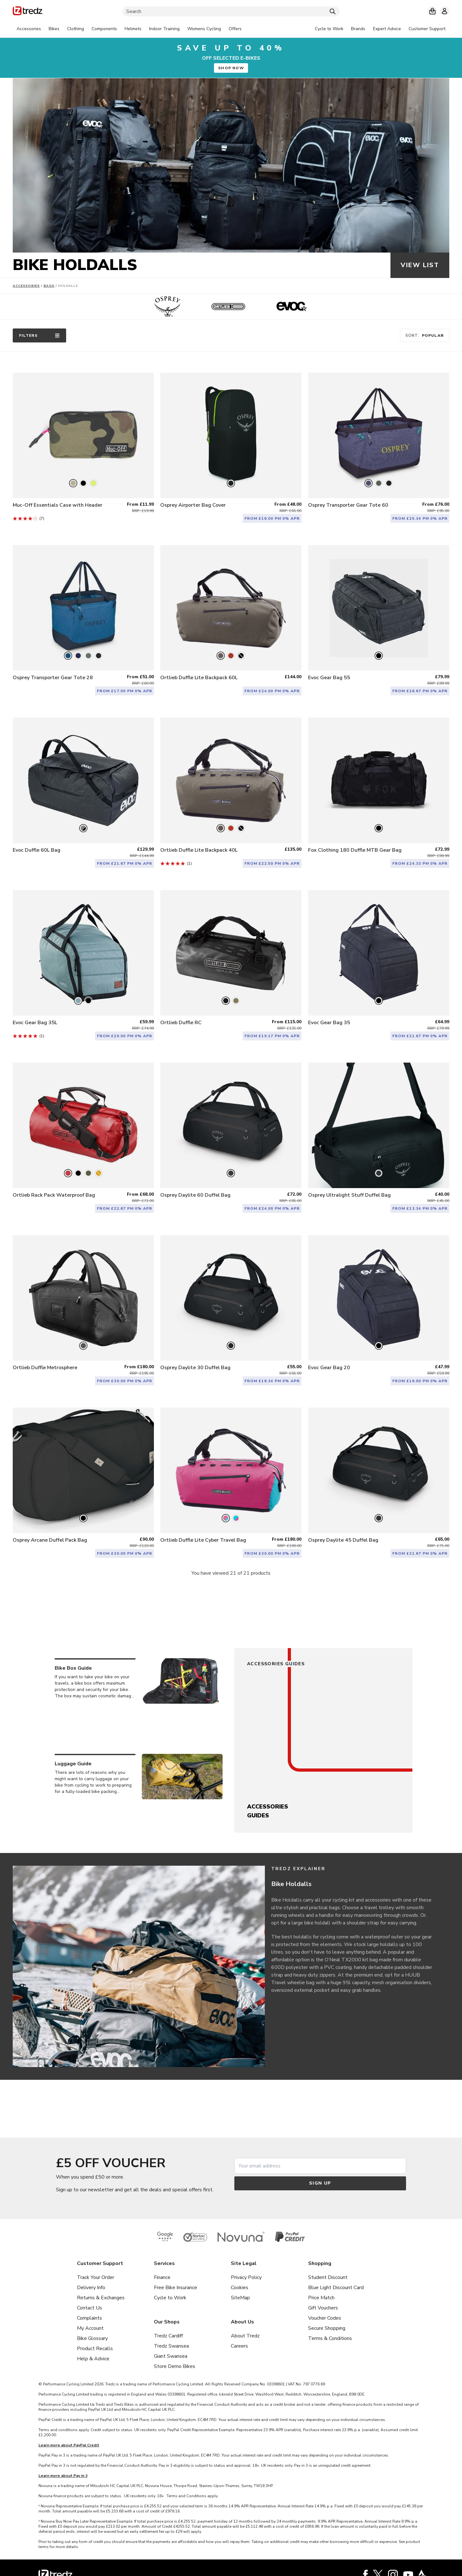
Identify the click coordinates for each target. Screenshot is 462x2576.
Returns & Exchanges (101, 2297)
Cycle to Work (170, 2297)
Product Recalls (95, 2348)
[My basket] (432, 11)
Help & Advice (93, 2358)
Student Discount (328, 2277)
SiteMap (240, 2297)
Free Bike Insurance (175, 2287)
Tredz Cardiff (168, 2335)
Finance (162, 2277)
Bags (49, 286)
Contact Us (89, 2307)
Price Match (321, 2297)
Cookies (239, 2287)
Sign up (320, 2183)
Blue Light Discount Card (336, 2287)
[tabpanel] (129, 29)
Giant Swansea (170, 2356)
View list (420, 265)
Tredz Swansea (171, 2346)
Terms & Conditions (330, 2338)
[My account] (444, 11)
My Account (90, 2328)
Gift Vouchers (323, 2307)
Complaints (89, 2318)
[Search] (231, 11)
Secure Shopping (326, 2328)
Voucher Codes (324, 2318)
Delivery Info (91, 2287)
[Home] (27, 11)
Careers (239, 2346)
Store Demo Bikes (174, 2366)
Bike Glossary (92, 2338)
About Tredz (245, 2335)
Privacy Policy (246, 2277)
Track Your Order (95, 2277)
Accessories (26, 286)
